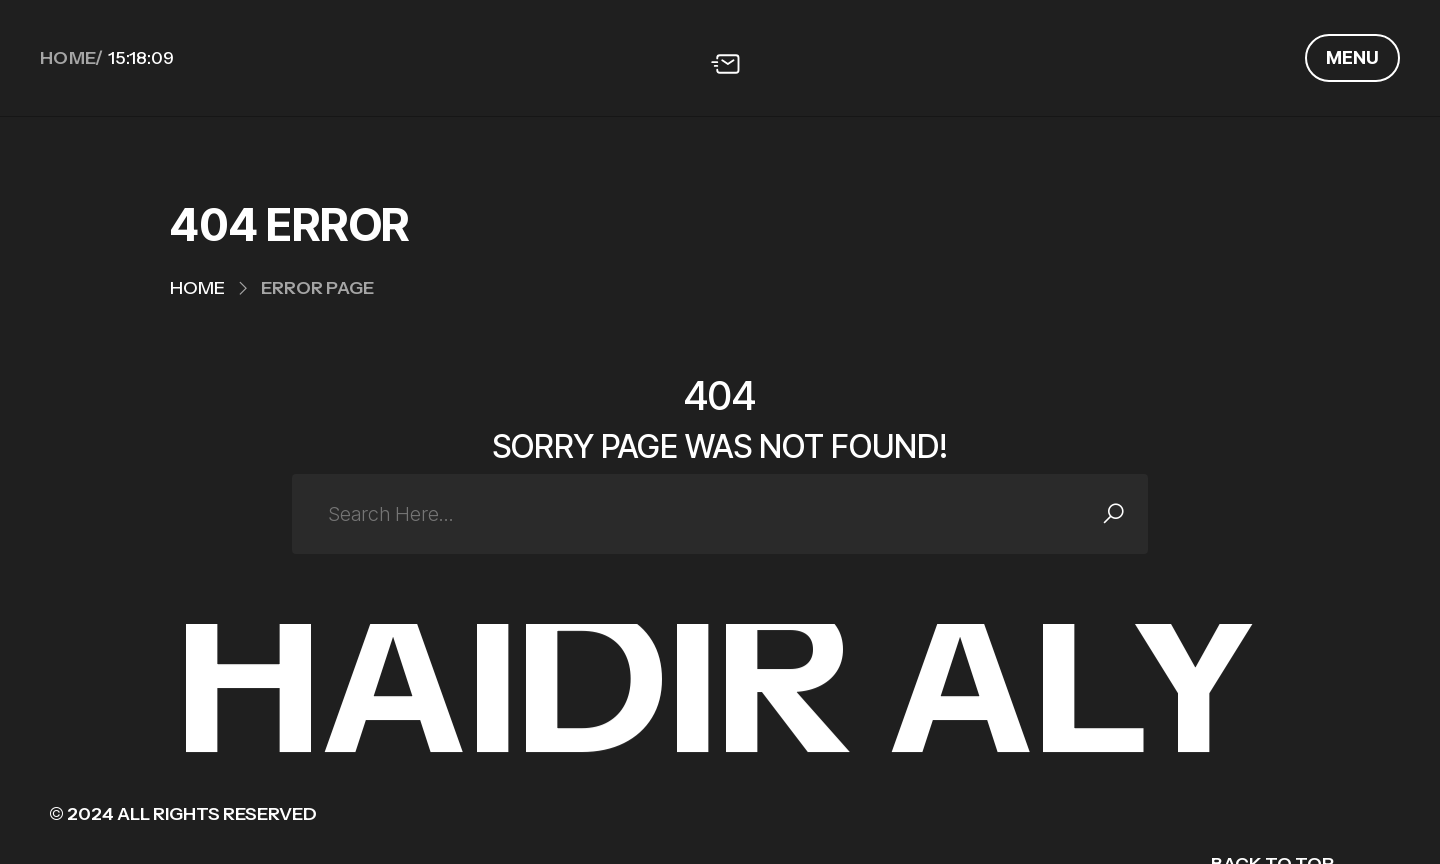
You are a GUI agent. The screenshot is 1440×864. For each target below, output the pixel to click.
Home (197, 288)
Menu (1352, 57)
